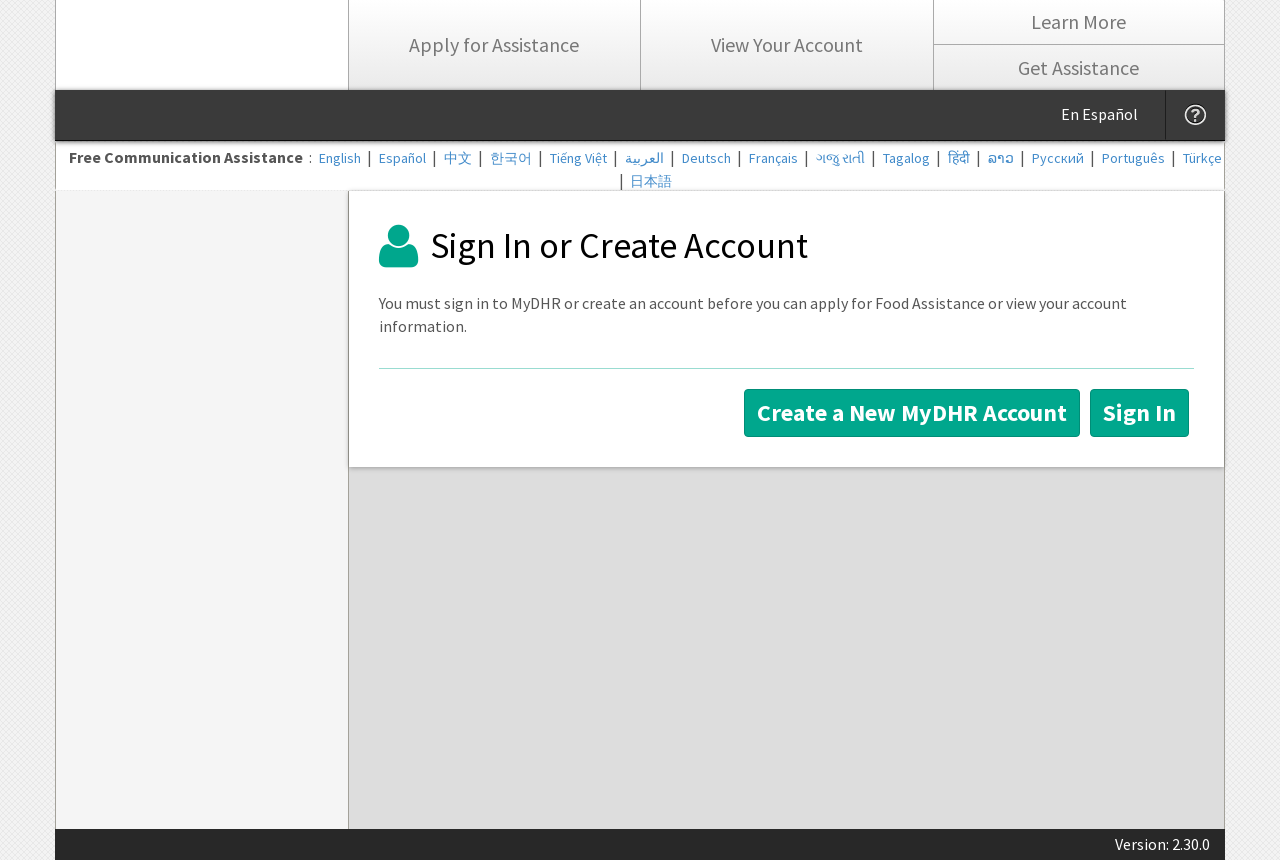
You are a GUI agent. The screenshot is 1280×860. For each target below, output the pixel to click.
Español (402, 158)
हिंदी (959, 158)
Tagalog (906, 158)
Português (1133, 158)
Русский (1058, 158)
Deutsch (706, 158)
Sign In (1139, 412)
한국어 (511, 158)
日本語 (651, 181)
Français (773, 158)
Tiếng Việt (578, 158)
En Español (1099, 114)
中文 (458, 158)
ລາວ (1001, 158)
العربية (644, 158)
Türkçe (1202, 158)
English (340, 158)
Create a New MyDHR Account (912, 412)
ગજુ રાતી (840, 158)
